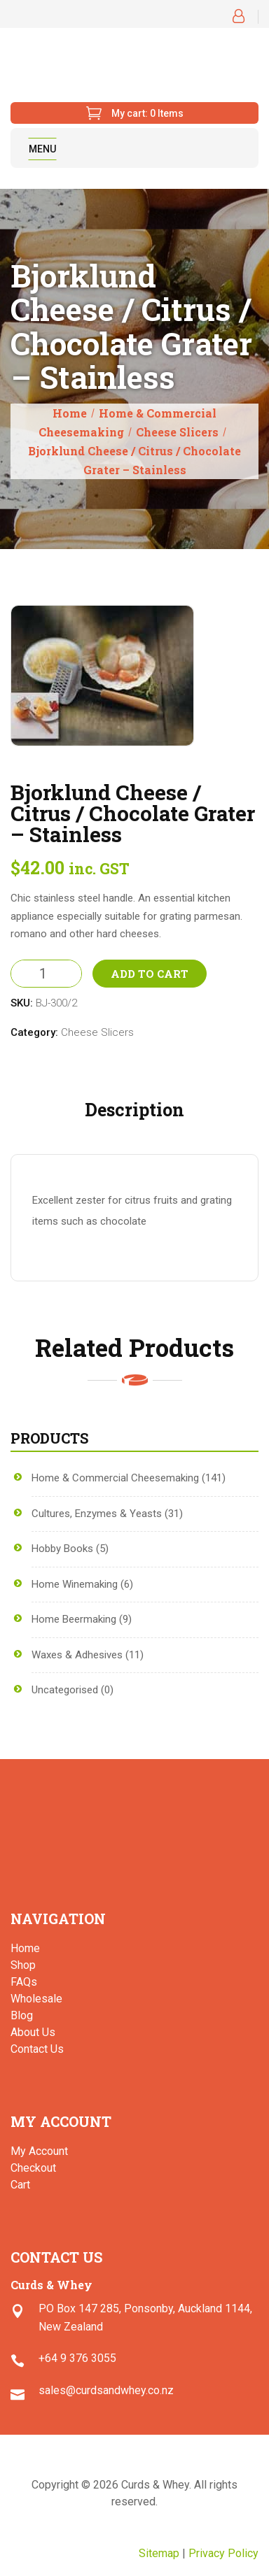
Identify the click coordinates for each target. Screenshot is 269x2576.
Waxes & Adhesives (77, 1655)
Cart (20, 2184)
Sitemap (159, 2553)
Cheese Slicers (177, 432)
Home (70, 413)
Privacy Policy (223, 2553)
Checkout (33, 2168)
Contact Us (37, 2049)
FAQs (24, 1981)
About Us (33, 2032)
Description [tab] (134, 1109)
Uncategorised (65, 1690)
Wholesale (36, 1998)
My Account (39, 2151)
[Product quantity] (46, 973)
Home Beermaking (74, 1619)
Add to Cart (149, 974)
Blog (22, 2015)
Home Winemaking (75, 1584)
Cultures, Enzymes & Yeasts (97, 1513)
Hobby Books (62, 1548)
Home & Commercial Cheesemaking (115, 1478)
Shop (23, 1965)
